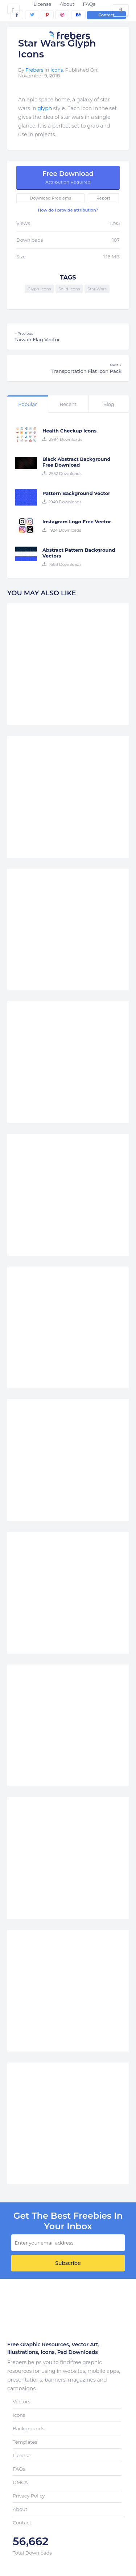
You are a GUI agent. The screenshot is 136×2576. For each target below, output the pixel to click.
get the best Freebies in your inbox (68, 2221)
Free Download (68, 177)
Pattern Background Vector (76, 493)
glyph (44, 108)
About (67, 4)
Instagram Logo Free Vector (76, 521)
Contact (106, 14)
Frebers (34, 70)
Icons (56, 70)
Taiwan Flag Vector (68, 336)
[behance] (78, 15)
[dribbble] (62, 15)
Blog (108, 404)
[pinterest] (47, 15)
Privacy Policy (29, 2496)
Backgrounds (28, 2428)
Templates (25, 2442)
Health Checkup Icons (69, 431)
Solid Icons (69, 288)
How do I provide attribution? (68, 210)
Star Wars (97, 288)
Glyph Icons (39, 288)
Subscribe (68, 2263)
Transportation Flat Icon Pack (68, 368)
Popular (27, 404)
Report (103, 198)
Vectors (21, 2401)
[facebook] (17, 15)
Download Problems (50, 198)
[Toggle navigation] (13, 9)
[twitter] (32, 15)
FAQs (89, 4)
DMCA (20, 2482)
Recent (68, 404)
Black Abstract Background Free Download (76, 462)
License (42, 4)
